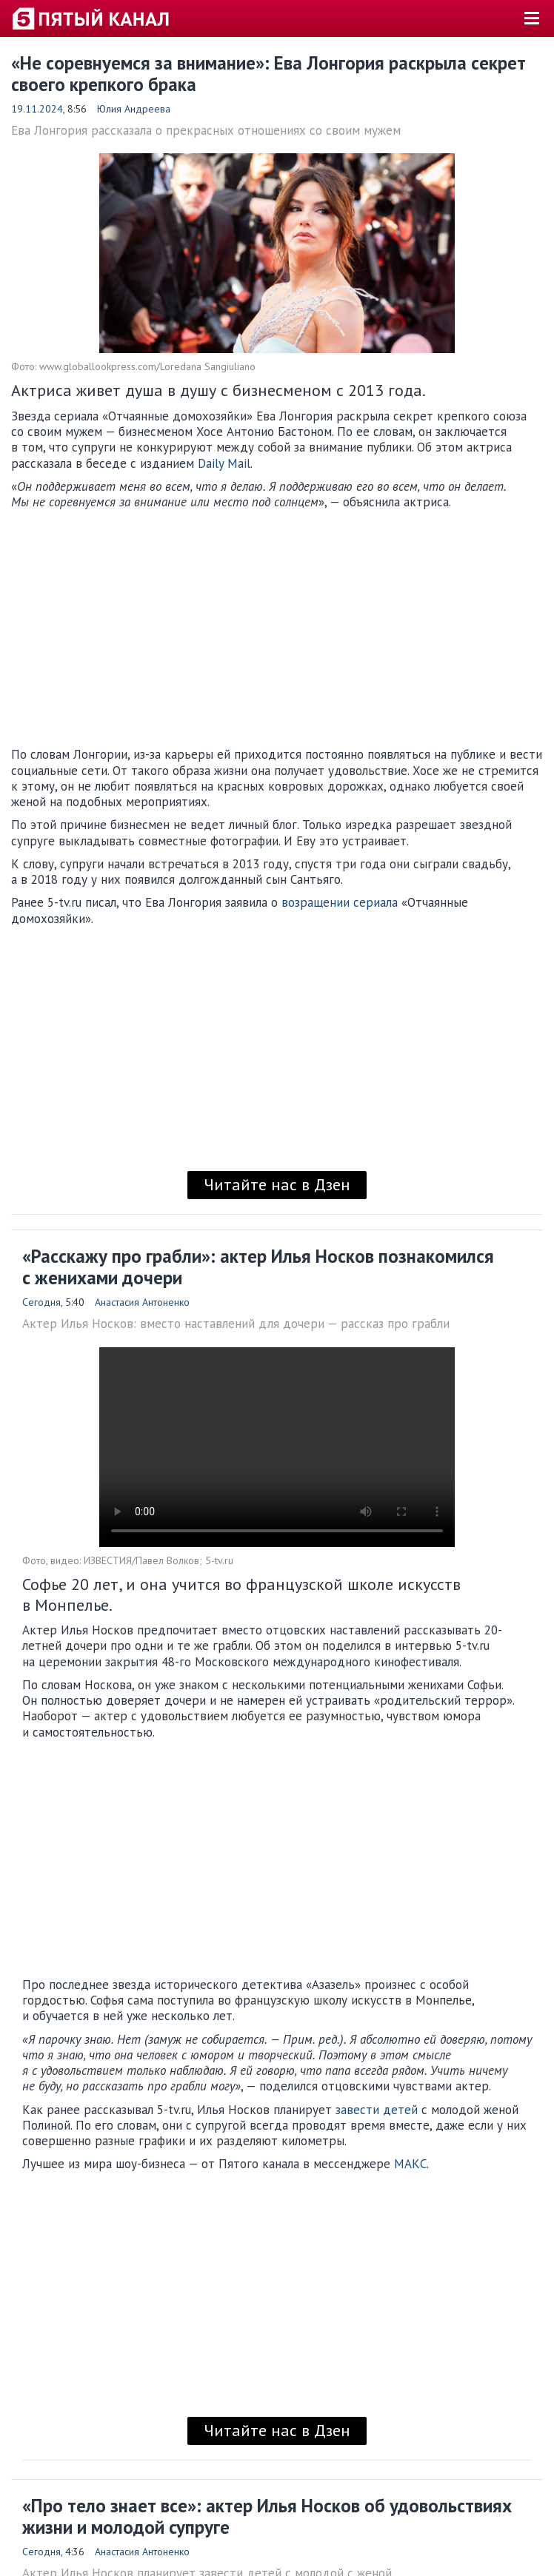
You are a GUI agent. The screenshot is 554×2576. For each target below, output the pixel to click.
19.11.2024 (37, 108)
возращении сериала (339, 902)
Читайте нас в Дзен (277, 1184)
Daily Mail (224, 463)
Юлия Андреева (133, 108)
